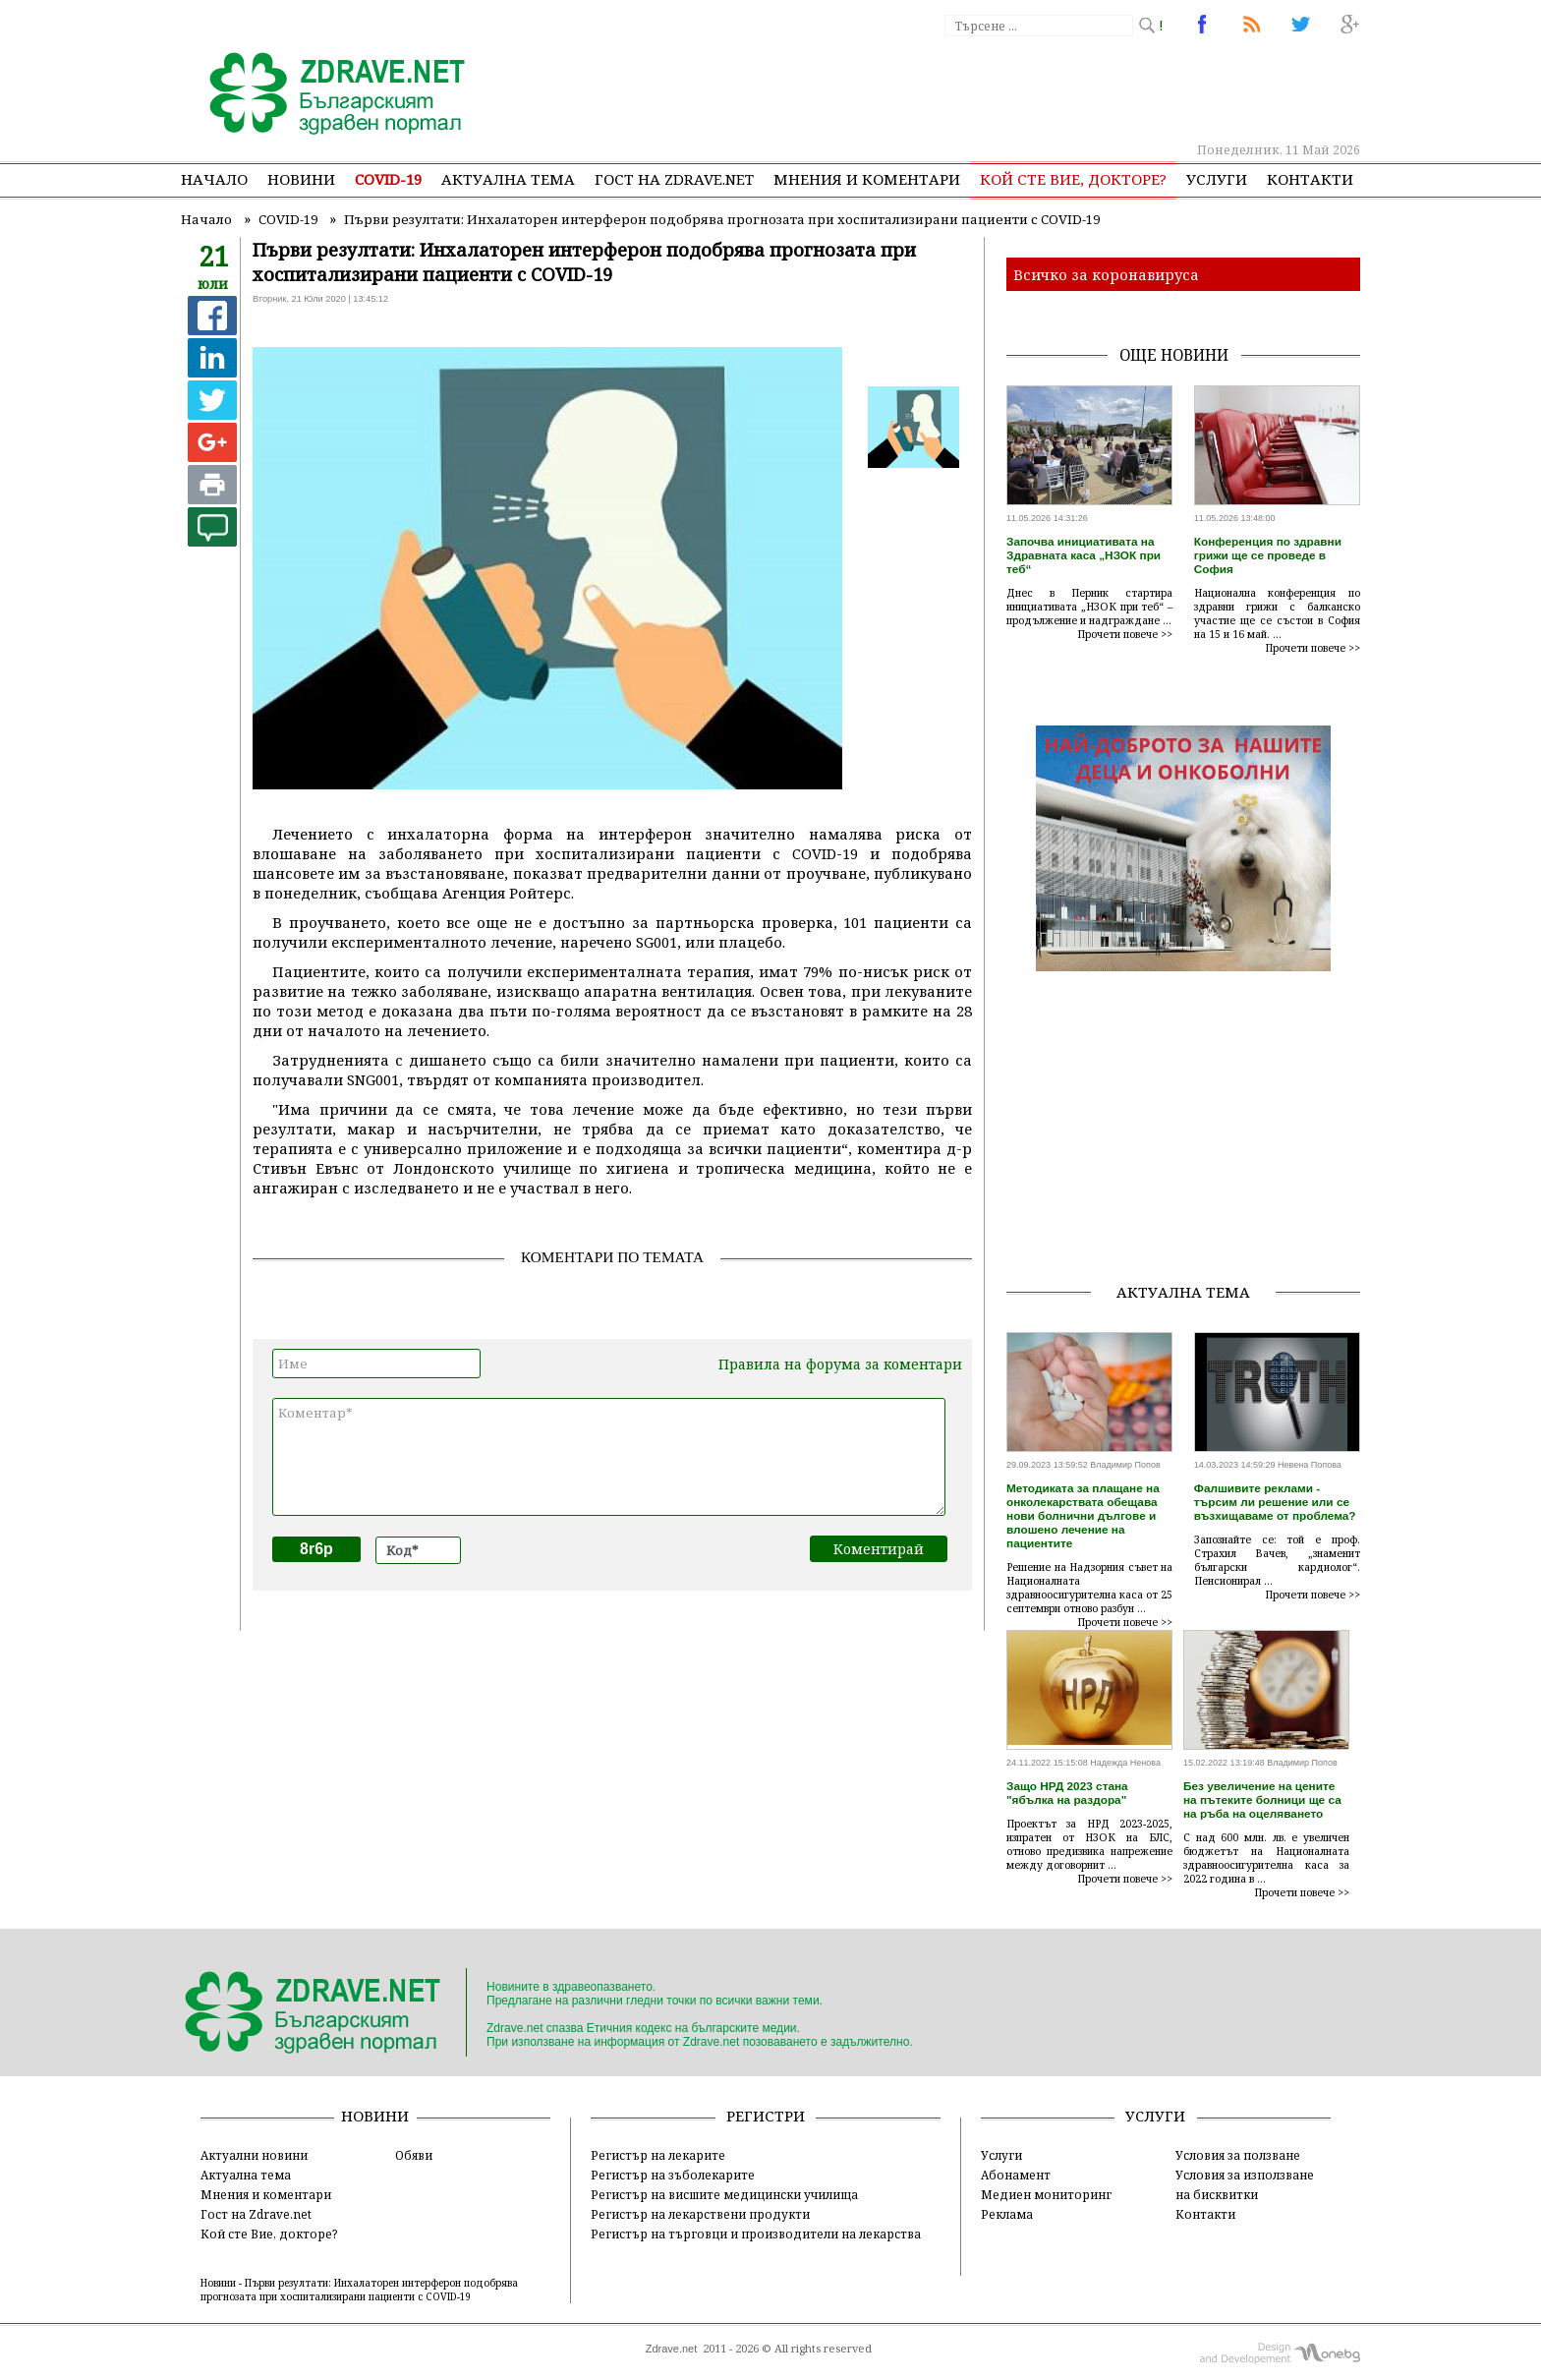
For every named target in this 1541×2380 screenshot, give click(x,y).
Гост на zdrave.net (674, 179)
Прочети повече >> (1125, 634)
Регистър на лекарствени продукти (700, 2214)
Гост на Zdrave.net (256, 2214)
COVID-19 (388, 179)
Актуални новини (254, 2155)
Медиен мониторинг (1046, 2194)
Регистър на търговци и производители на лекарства (756, 2233)
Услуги (1216, 179)
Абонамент (1016, 2174)
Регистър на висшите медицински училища (724, 2194)
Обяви (413, 2155)
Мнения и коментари (866, 179)
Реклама (1007, 2214)
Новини (301, 179)
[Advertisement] (1000, 88)
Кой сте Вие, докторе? (1073, 179)
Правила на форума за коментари (840, 1364)
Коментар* (608, 1457)
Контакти (1310, 179)
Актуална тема (508, 179)
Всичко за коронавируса (1106, 274)
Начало (214, 179)
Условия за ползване (1237, 2155)
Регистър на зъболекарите (673, 2174)
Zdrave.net (672, 2348)
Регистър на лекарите (658, 2155)
